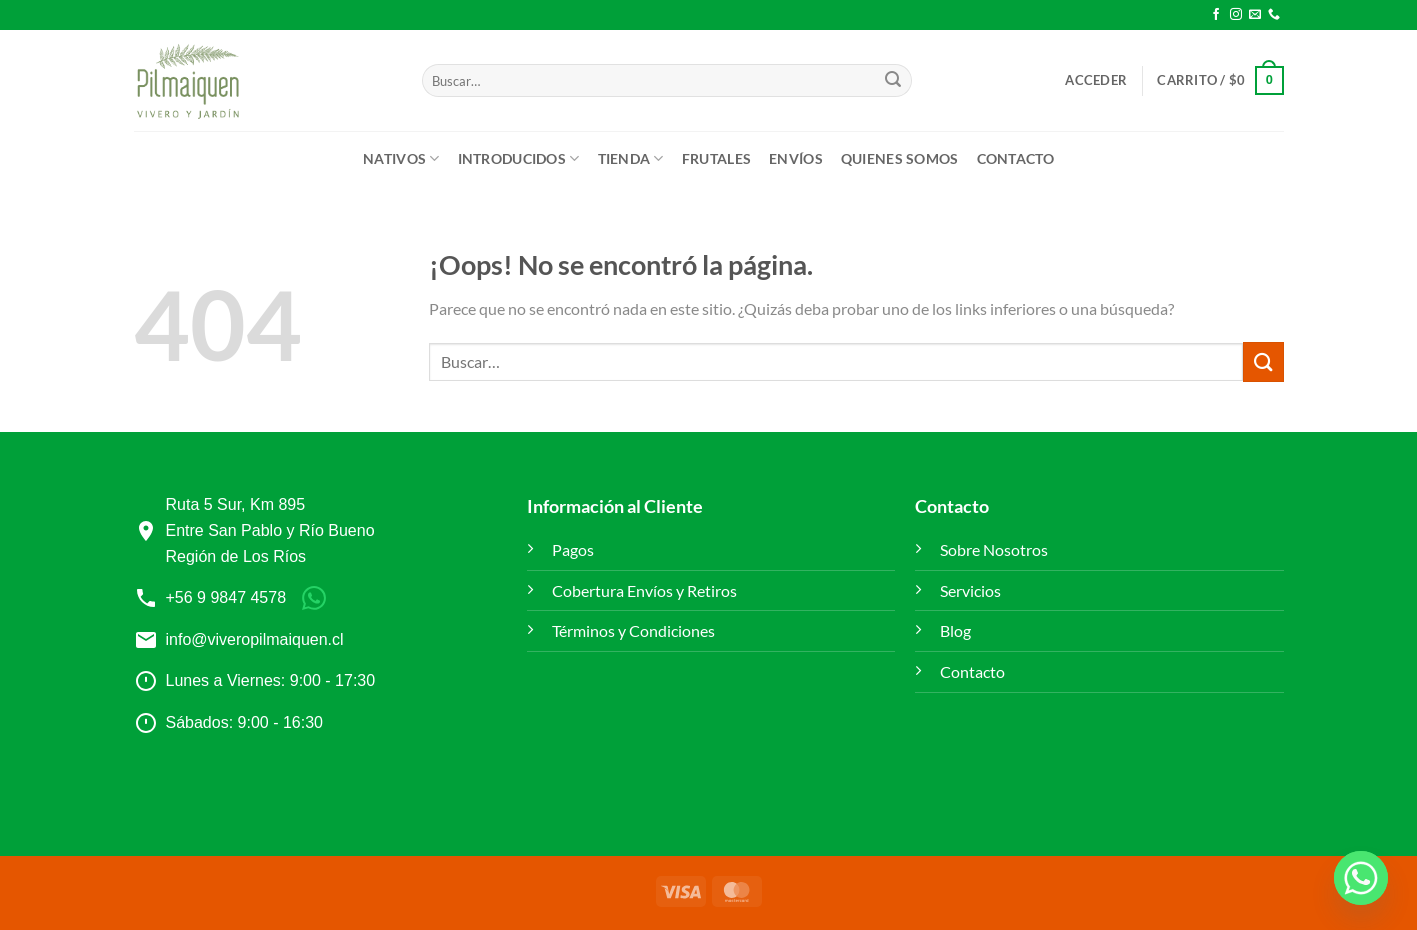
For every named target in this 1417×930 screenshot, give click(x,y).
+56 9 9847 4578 (226, 597)
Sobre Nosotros (994, 549)
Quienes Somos (900, 158)
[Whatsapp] (1361, 878)
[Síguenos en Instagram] (1236, 15)
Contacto (1015, 158)
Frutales (716, 158)
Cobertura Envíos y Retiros (644, 590)
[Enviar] (893, 81)
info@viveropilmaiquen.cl (255, 639)
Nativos (401, 158)
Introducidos (519, 158)
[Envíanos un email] (1255, 15)
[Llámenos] (1274, 15)
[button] (1096, 80)
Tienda (631, 158)
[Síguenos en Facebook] (1216, 15)
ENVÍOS (796, 158)
